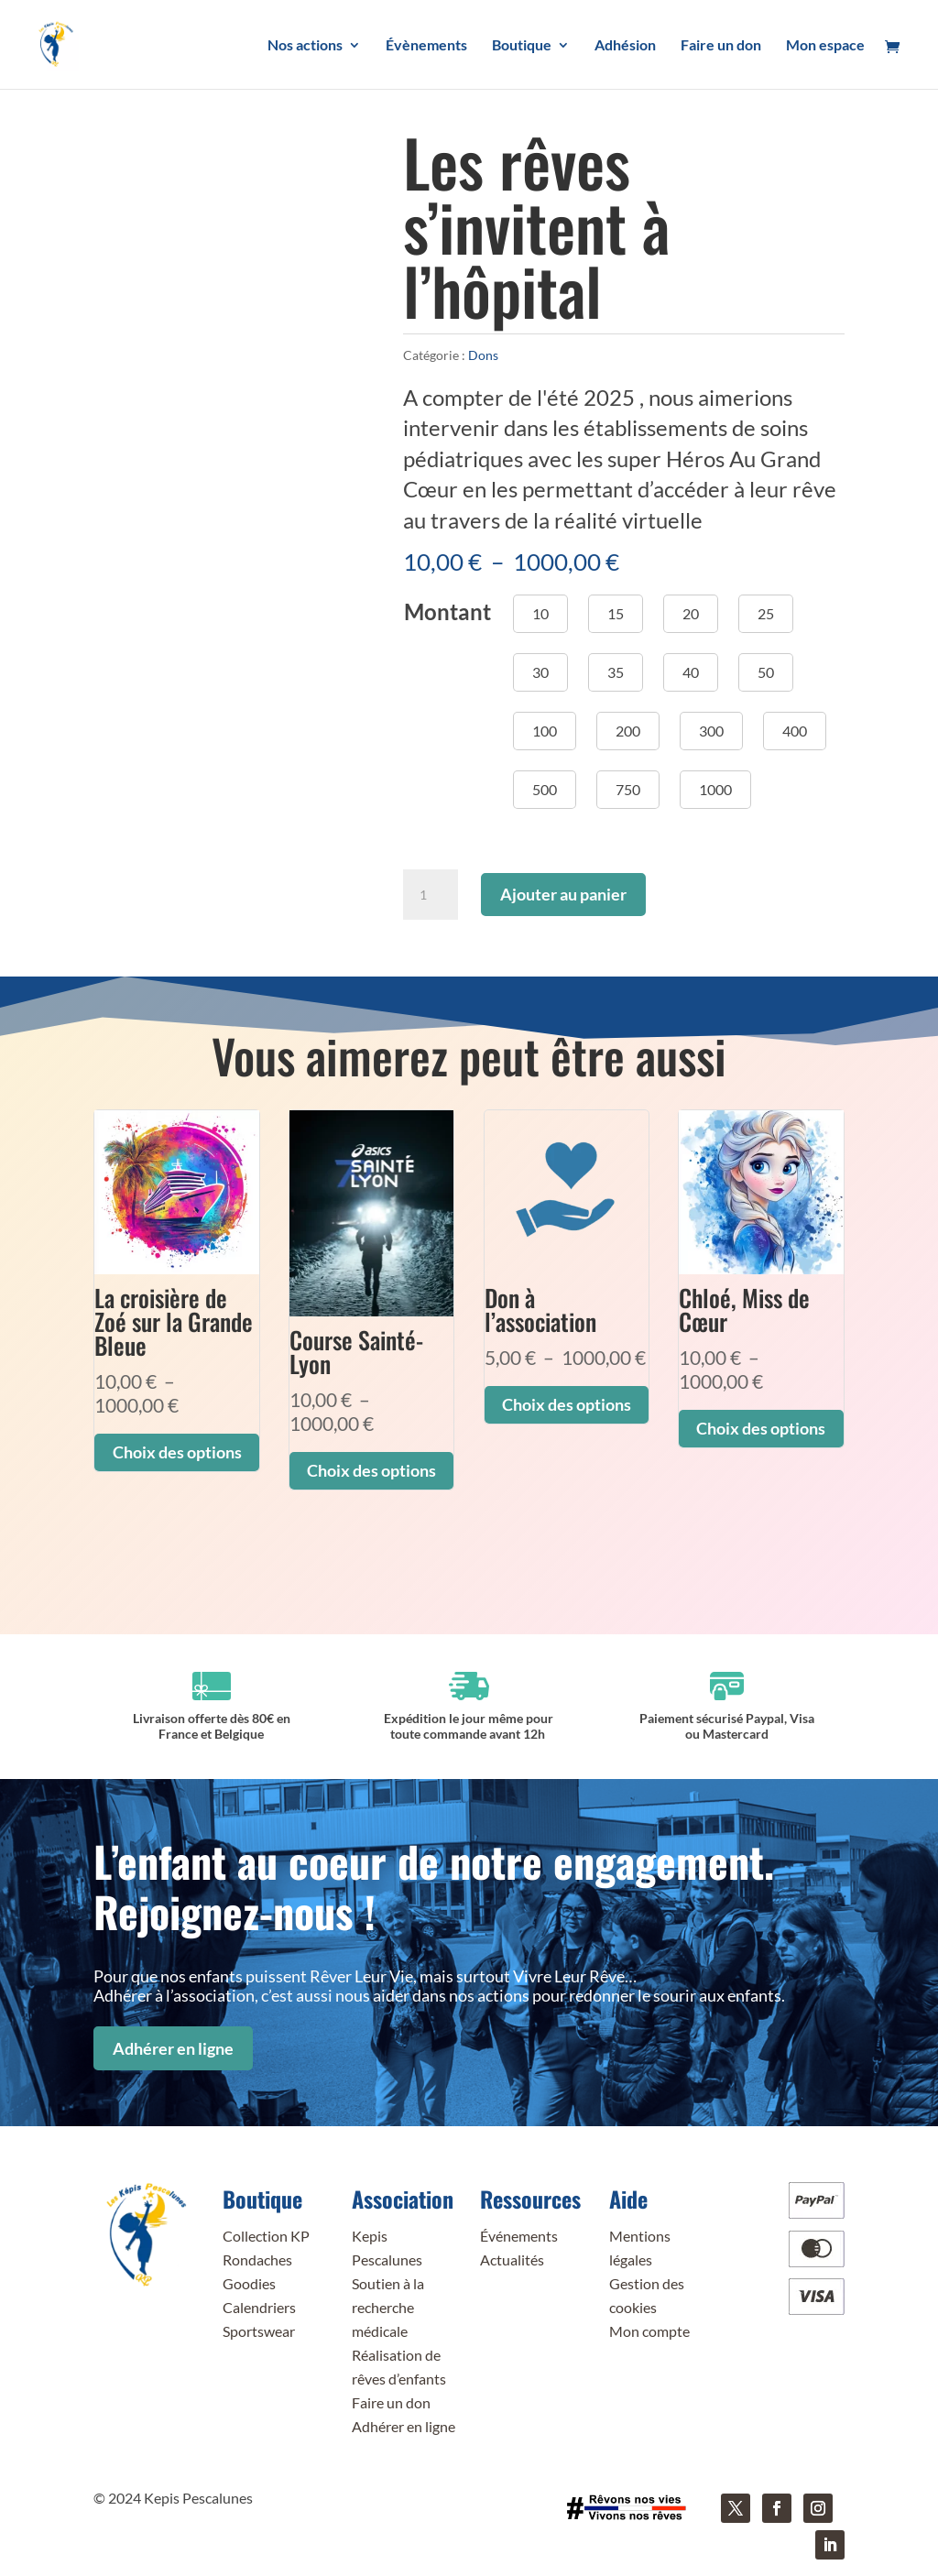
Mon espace (825, 45)
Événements (519, 2235)
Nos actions (305, 45)
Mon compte (649, 2331)
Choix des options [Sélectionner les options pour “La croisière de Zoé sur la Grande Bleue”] (177, 1452)
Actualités (512, 2259)
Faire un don (721, 45)
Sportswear (259, 2331)
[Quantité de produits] (430, 895)
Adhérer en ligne (173, 2048)
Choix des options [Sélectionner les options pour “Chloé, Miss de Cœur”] (760, 1428)
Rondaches (257, 2259)
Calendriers (259, 2307)
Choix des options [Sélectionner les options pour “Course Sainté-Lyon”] (371, 1470)
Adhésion (625, 45)
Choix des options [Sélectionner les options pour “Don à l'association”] (566, 1404)
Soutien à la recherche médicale (388, 2307)
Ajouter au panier (563, 894)
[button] (540, 613)
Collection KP (266, 2235)
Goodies (249, 2283)
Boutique (521, 45)
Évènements (426, 45)
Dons (483, 355)
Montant (447, 611)
